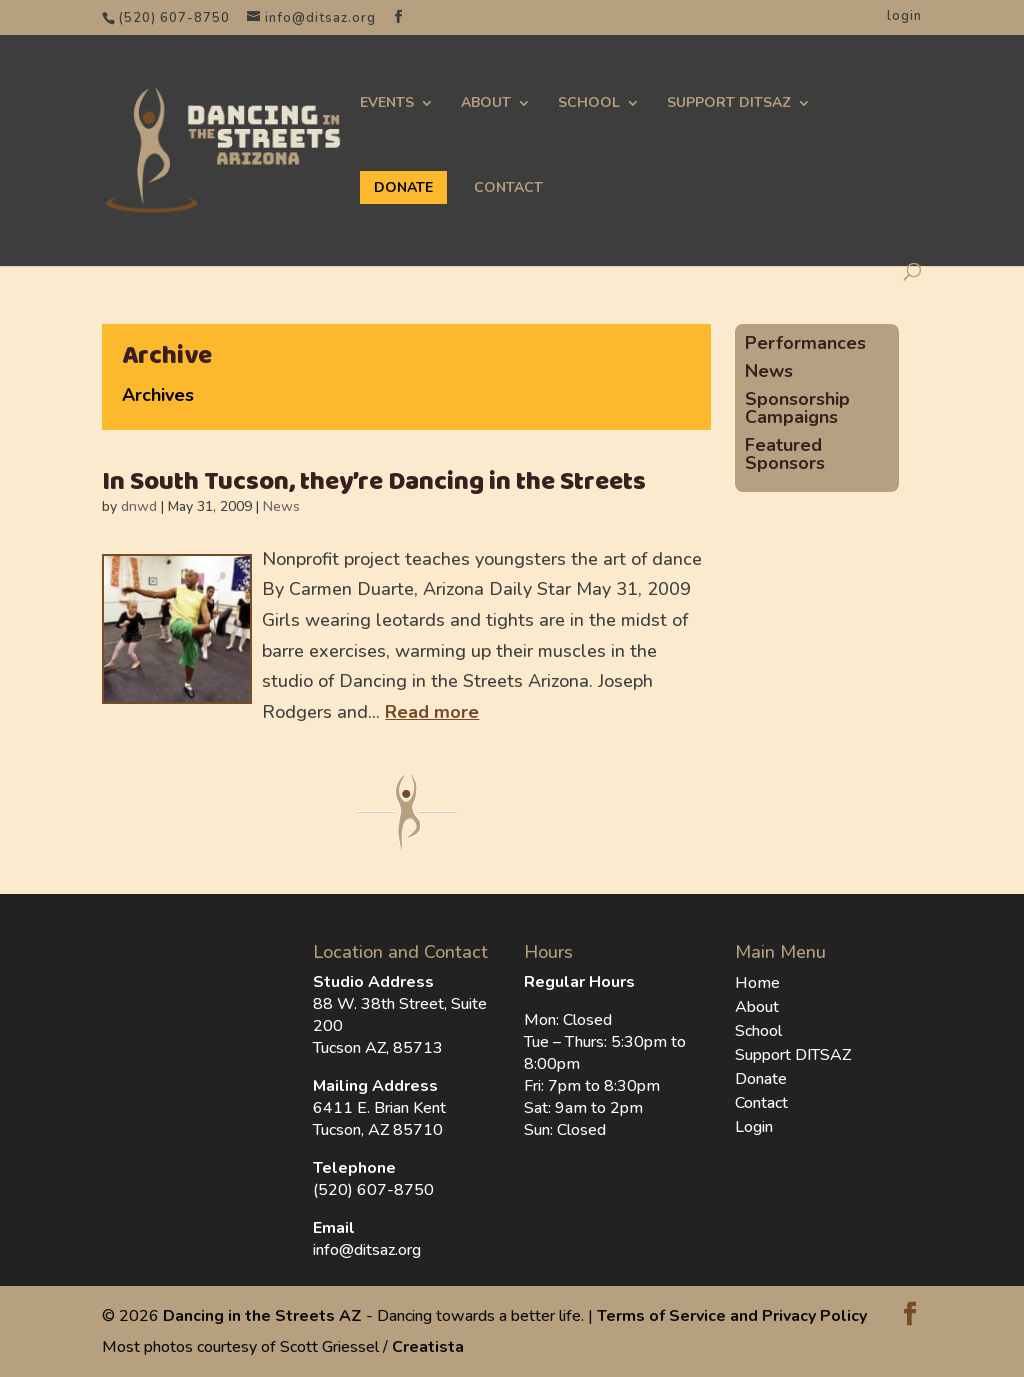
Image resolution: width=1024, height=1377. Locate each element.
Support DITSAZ (729, 103)
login (904, 16)
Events (387, 103)
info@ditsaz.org (367, 1250)
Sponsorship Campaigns (797, 408)
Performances (805, 343)
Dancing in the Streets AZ (262, 1316)
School (589, 103)
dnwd (139, 506)
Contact (508, 188)
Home (757, 983)
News (281, 506)
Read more (432, 712)
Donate (761, 1079)
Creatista (428, 1347)
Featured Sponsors (785, 454)
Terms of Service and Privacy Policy (732, 1316)
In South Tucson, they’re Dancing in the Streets (374, 482)
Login (754, 1127)
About (486, 103)
